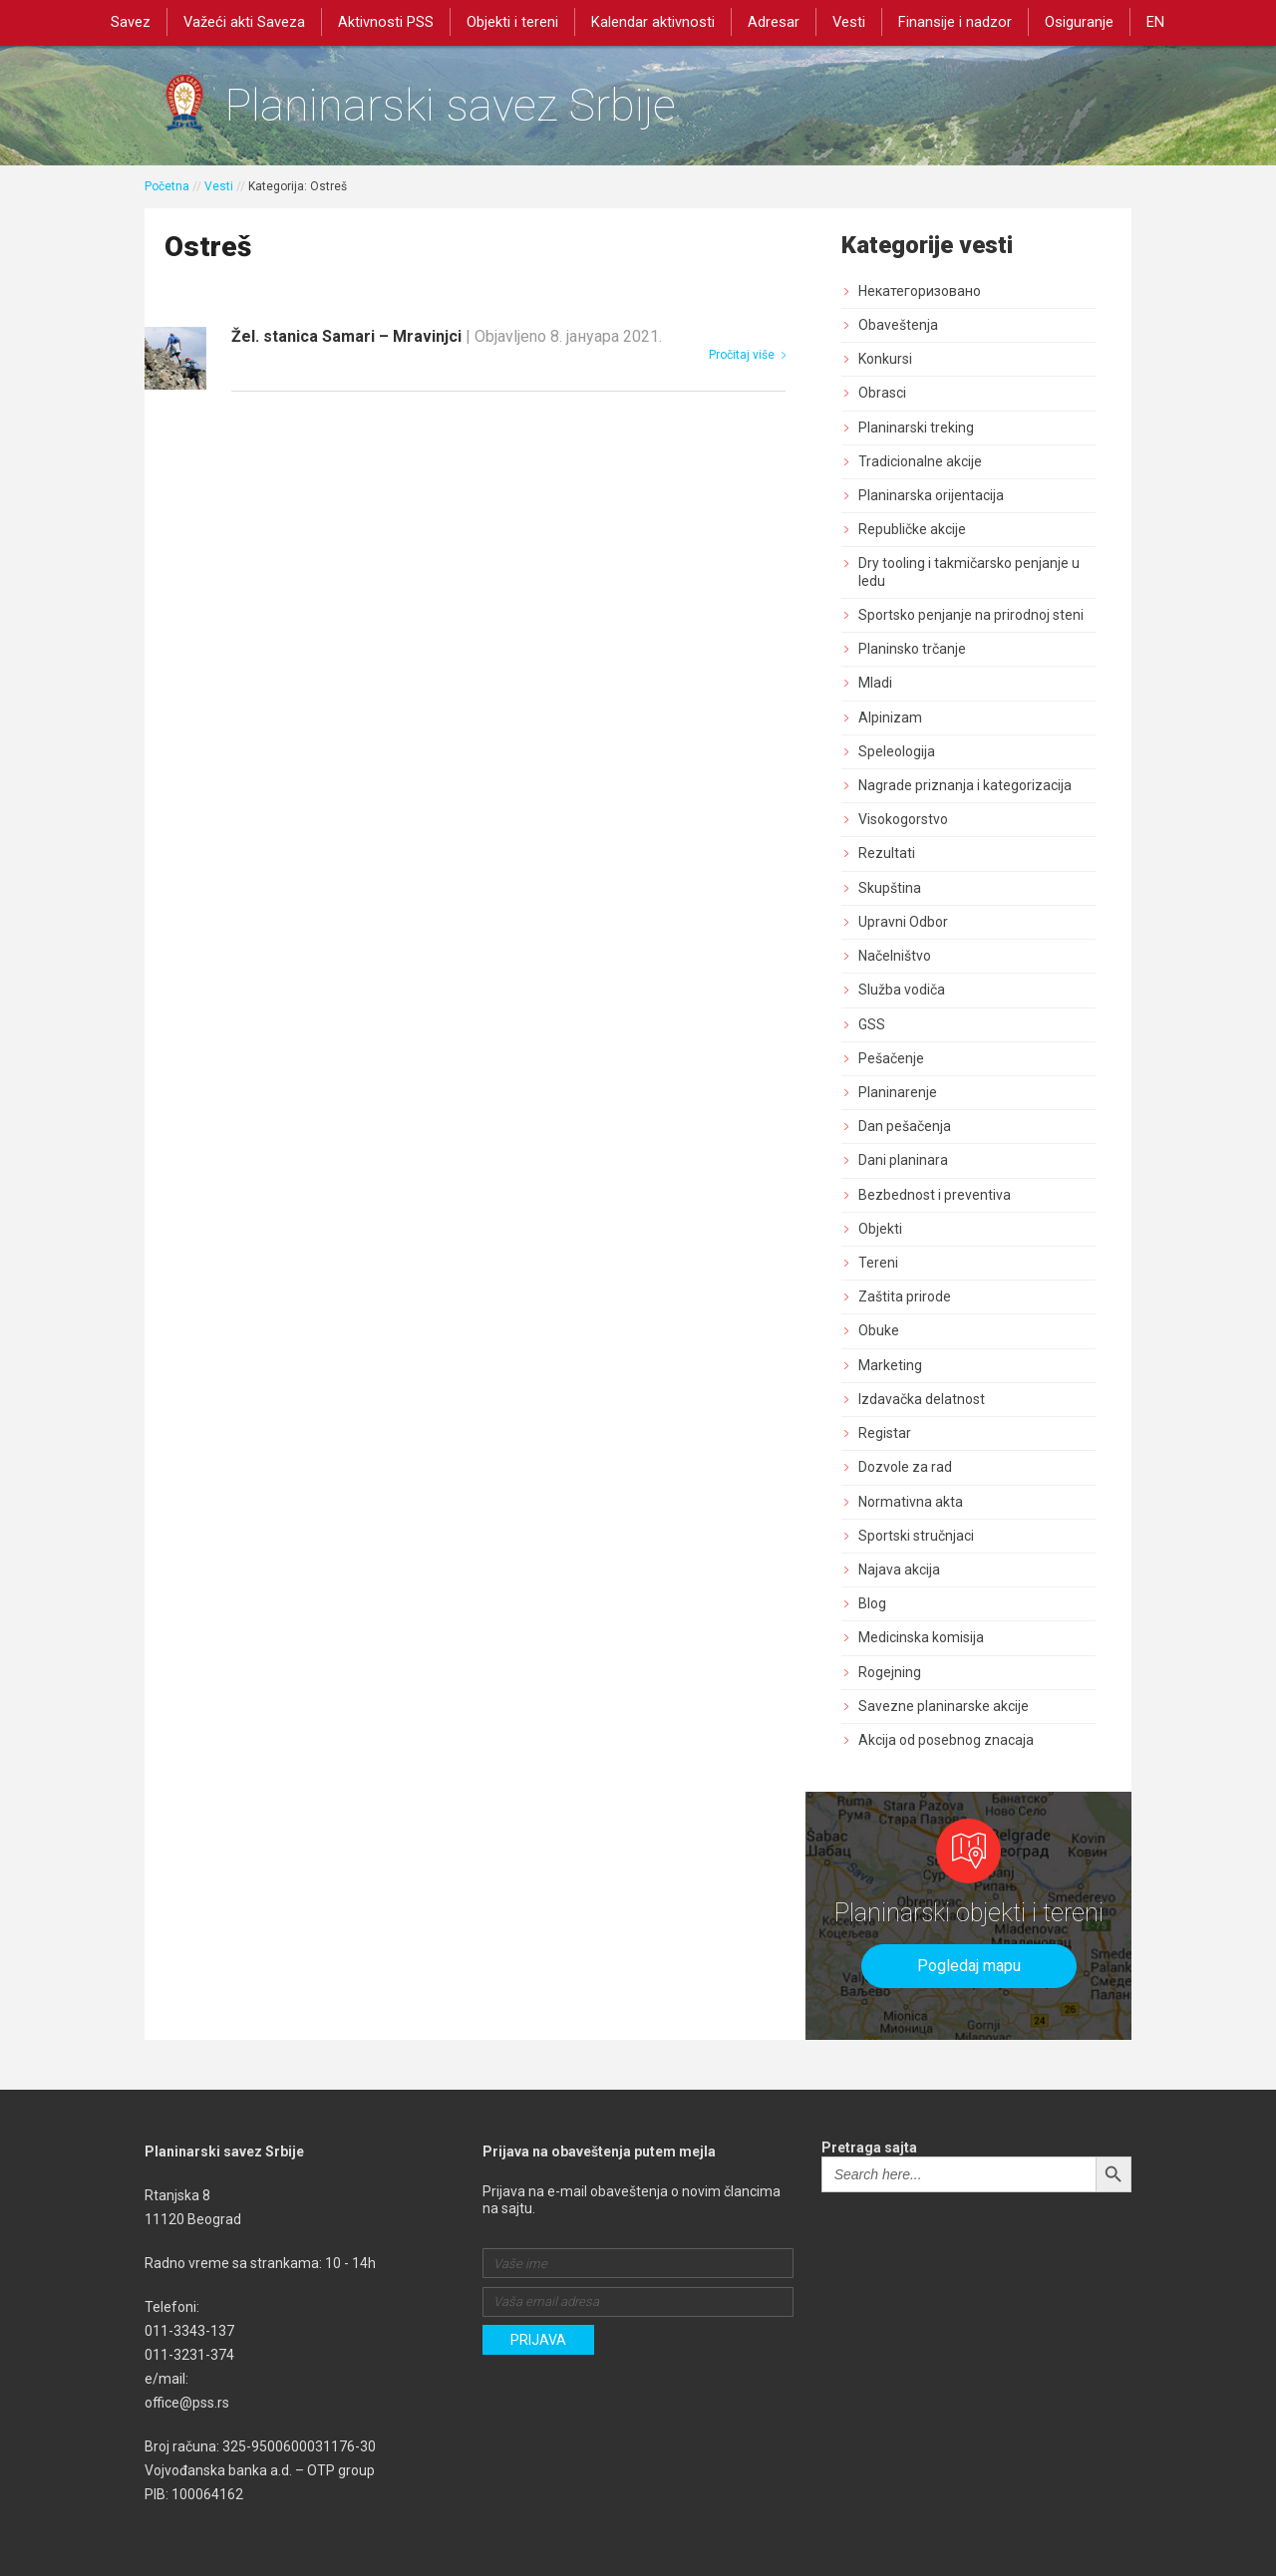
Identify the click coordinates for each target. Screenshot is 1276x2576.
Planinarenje (897, 1092)
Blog (872, 1603)
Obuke (878, 1330)
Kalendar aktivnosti (653, 22)
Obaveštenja (898, 325)
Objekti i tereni (512, 22)
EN (1156, 22)
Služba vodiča (901, 990)
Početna (167, 186)
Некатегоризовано (919, 291)
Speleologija (896, 751)
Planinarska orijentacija (931, 495)
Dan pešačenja (904, 1126)
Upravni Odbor (903, 922)
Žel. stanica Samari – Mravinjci (446, 336)
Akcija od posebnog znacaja (946, 1740)
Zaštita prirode (904, 1296)
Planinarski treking (916, 427)
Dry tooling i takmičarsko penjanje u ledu (969, 571)
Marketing (890, 1365)
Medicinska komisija (921, 1637)
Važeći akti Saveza (243, 22)
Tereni (878, 1263)
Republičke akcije (912, 529)
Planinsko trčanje (912, 649)
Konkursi (885, 359)
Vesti (849, 22)
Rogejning (889, 1672)
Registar (884, 1433)
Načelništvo (894, 956)
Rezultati (886, 853)
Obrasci (882, 393)
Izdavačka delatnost (921, 1399)
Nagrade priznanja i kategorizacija (965, 785)
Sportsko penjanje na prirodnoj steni (971, 615)
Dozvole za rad (905, 1467)
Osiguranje (1080, 22)
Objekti (880, 1229)
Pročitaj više (747, 355)
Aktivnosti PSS (386, 22)
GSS (871, 1024)
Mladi (875, 683)
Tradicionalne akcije (920, 461)
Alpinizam (890, 717)
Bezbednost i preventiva (934, 1195)
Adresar (773, 22)
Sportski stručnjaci (916, 1536)
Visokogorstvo (903, 819)
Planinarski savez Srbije (450, 105)
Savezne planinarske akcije (943, 1706)
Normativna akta (910, 1502)
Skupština (889, 888)
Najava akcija (899, 1569)
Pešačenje (891, 1058)
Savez (130, 22)
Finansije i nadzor (956, 22)
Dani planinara (903, 1160)
